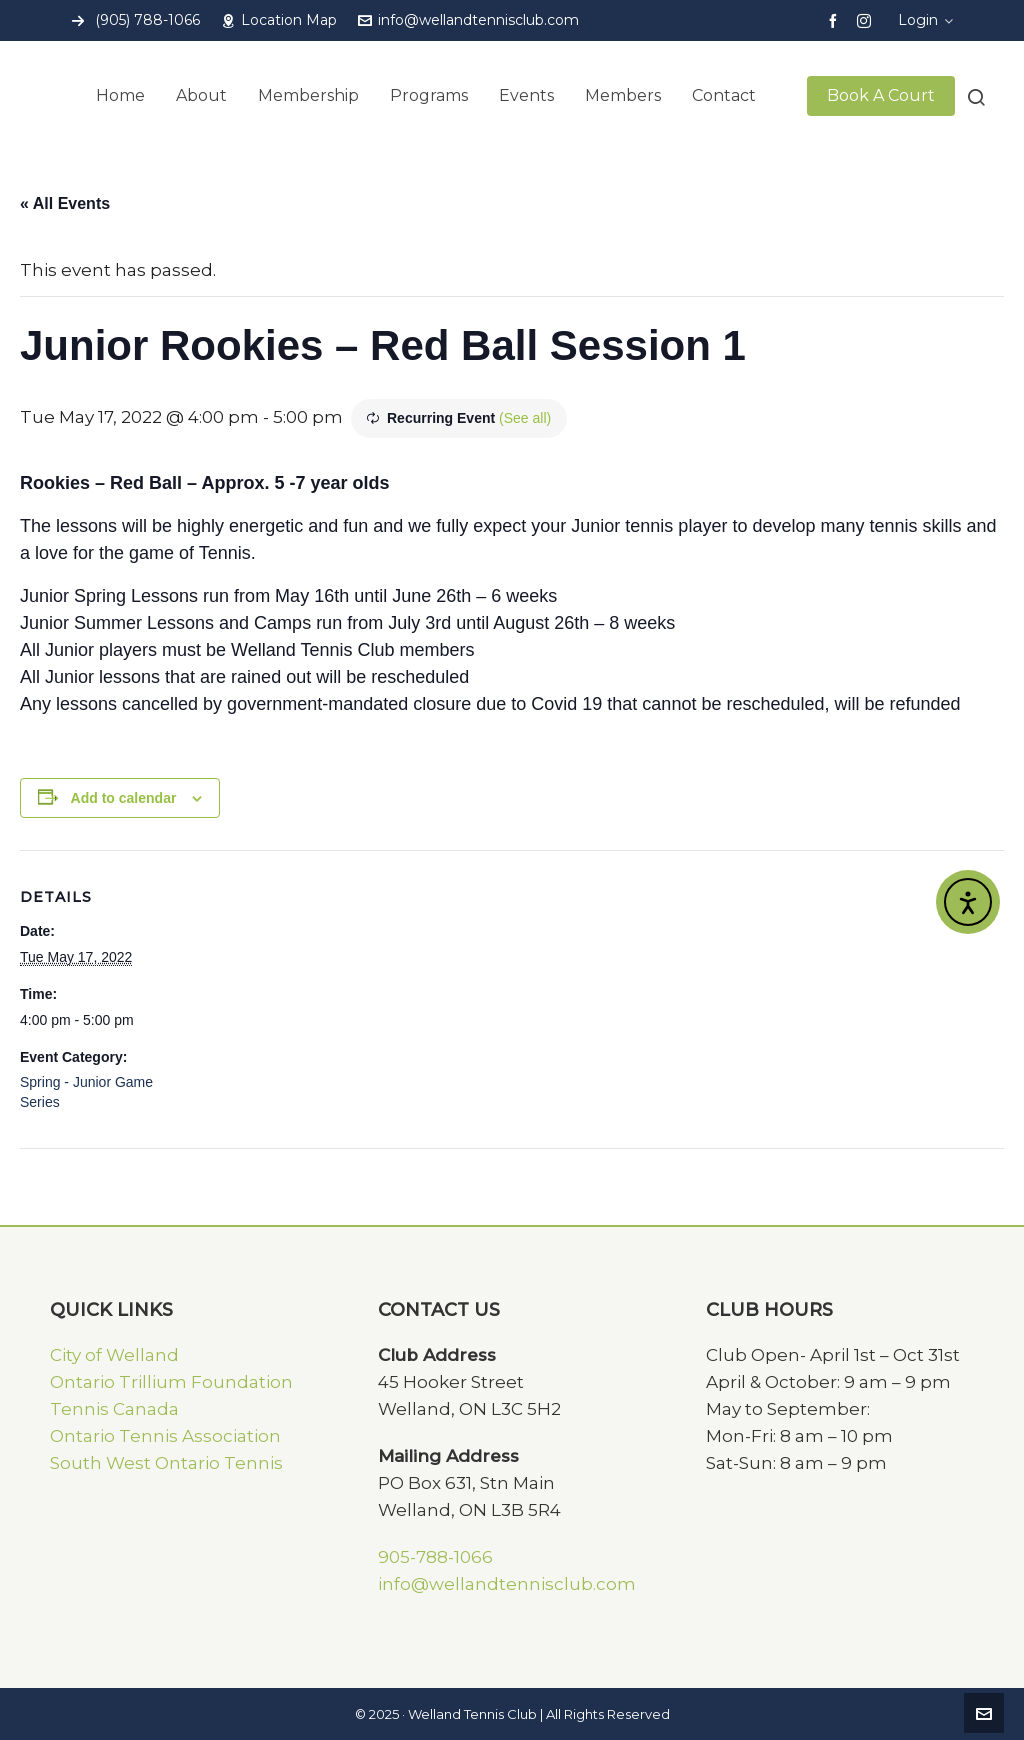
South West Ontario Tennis (166, 1463)
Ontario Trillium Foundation (171, 1382)
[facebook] (836, 20)
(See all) (525, 418)
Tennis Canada (114, 1409)
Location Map (279, 20)
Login (925, 20)
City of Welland (114, 1355)
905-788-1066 (435, 1557)
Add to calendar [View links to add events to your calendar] (124, 798)
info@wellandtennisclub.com (468, 20)
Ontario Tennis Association (165, 1436)
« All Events (65, 203)
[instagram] (867, 20)
